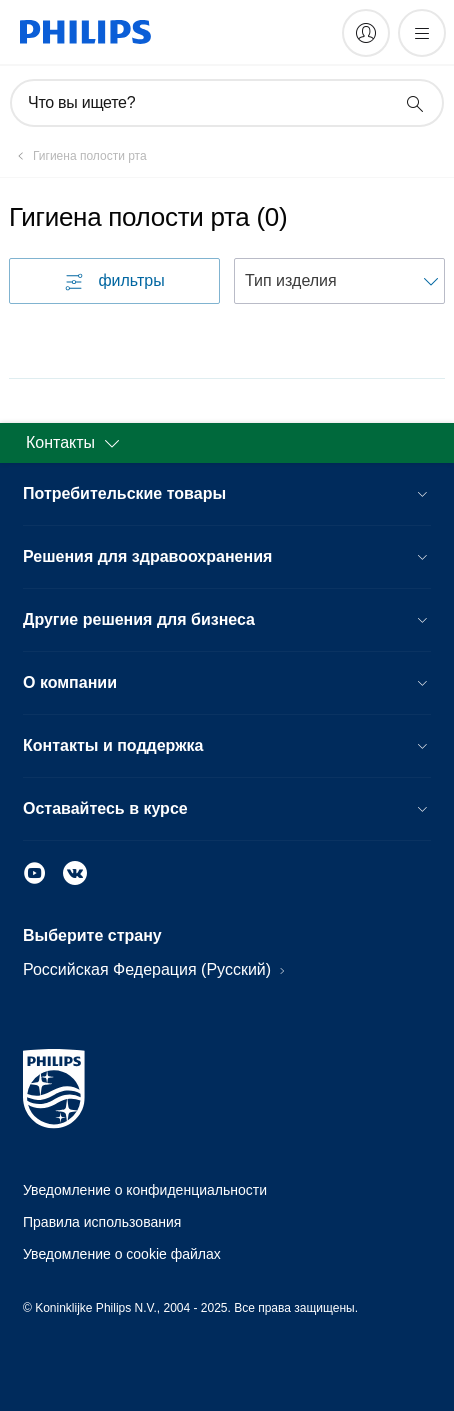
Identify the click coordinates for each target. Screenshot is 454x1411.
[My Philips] (366, 33)
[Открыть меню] (422, 33)
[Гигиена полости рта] (78, 156)
